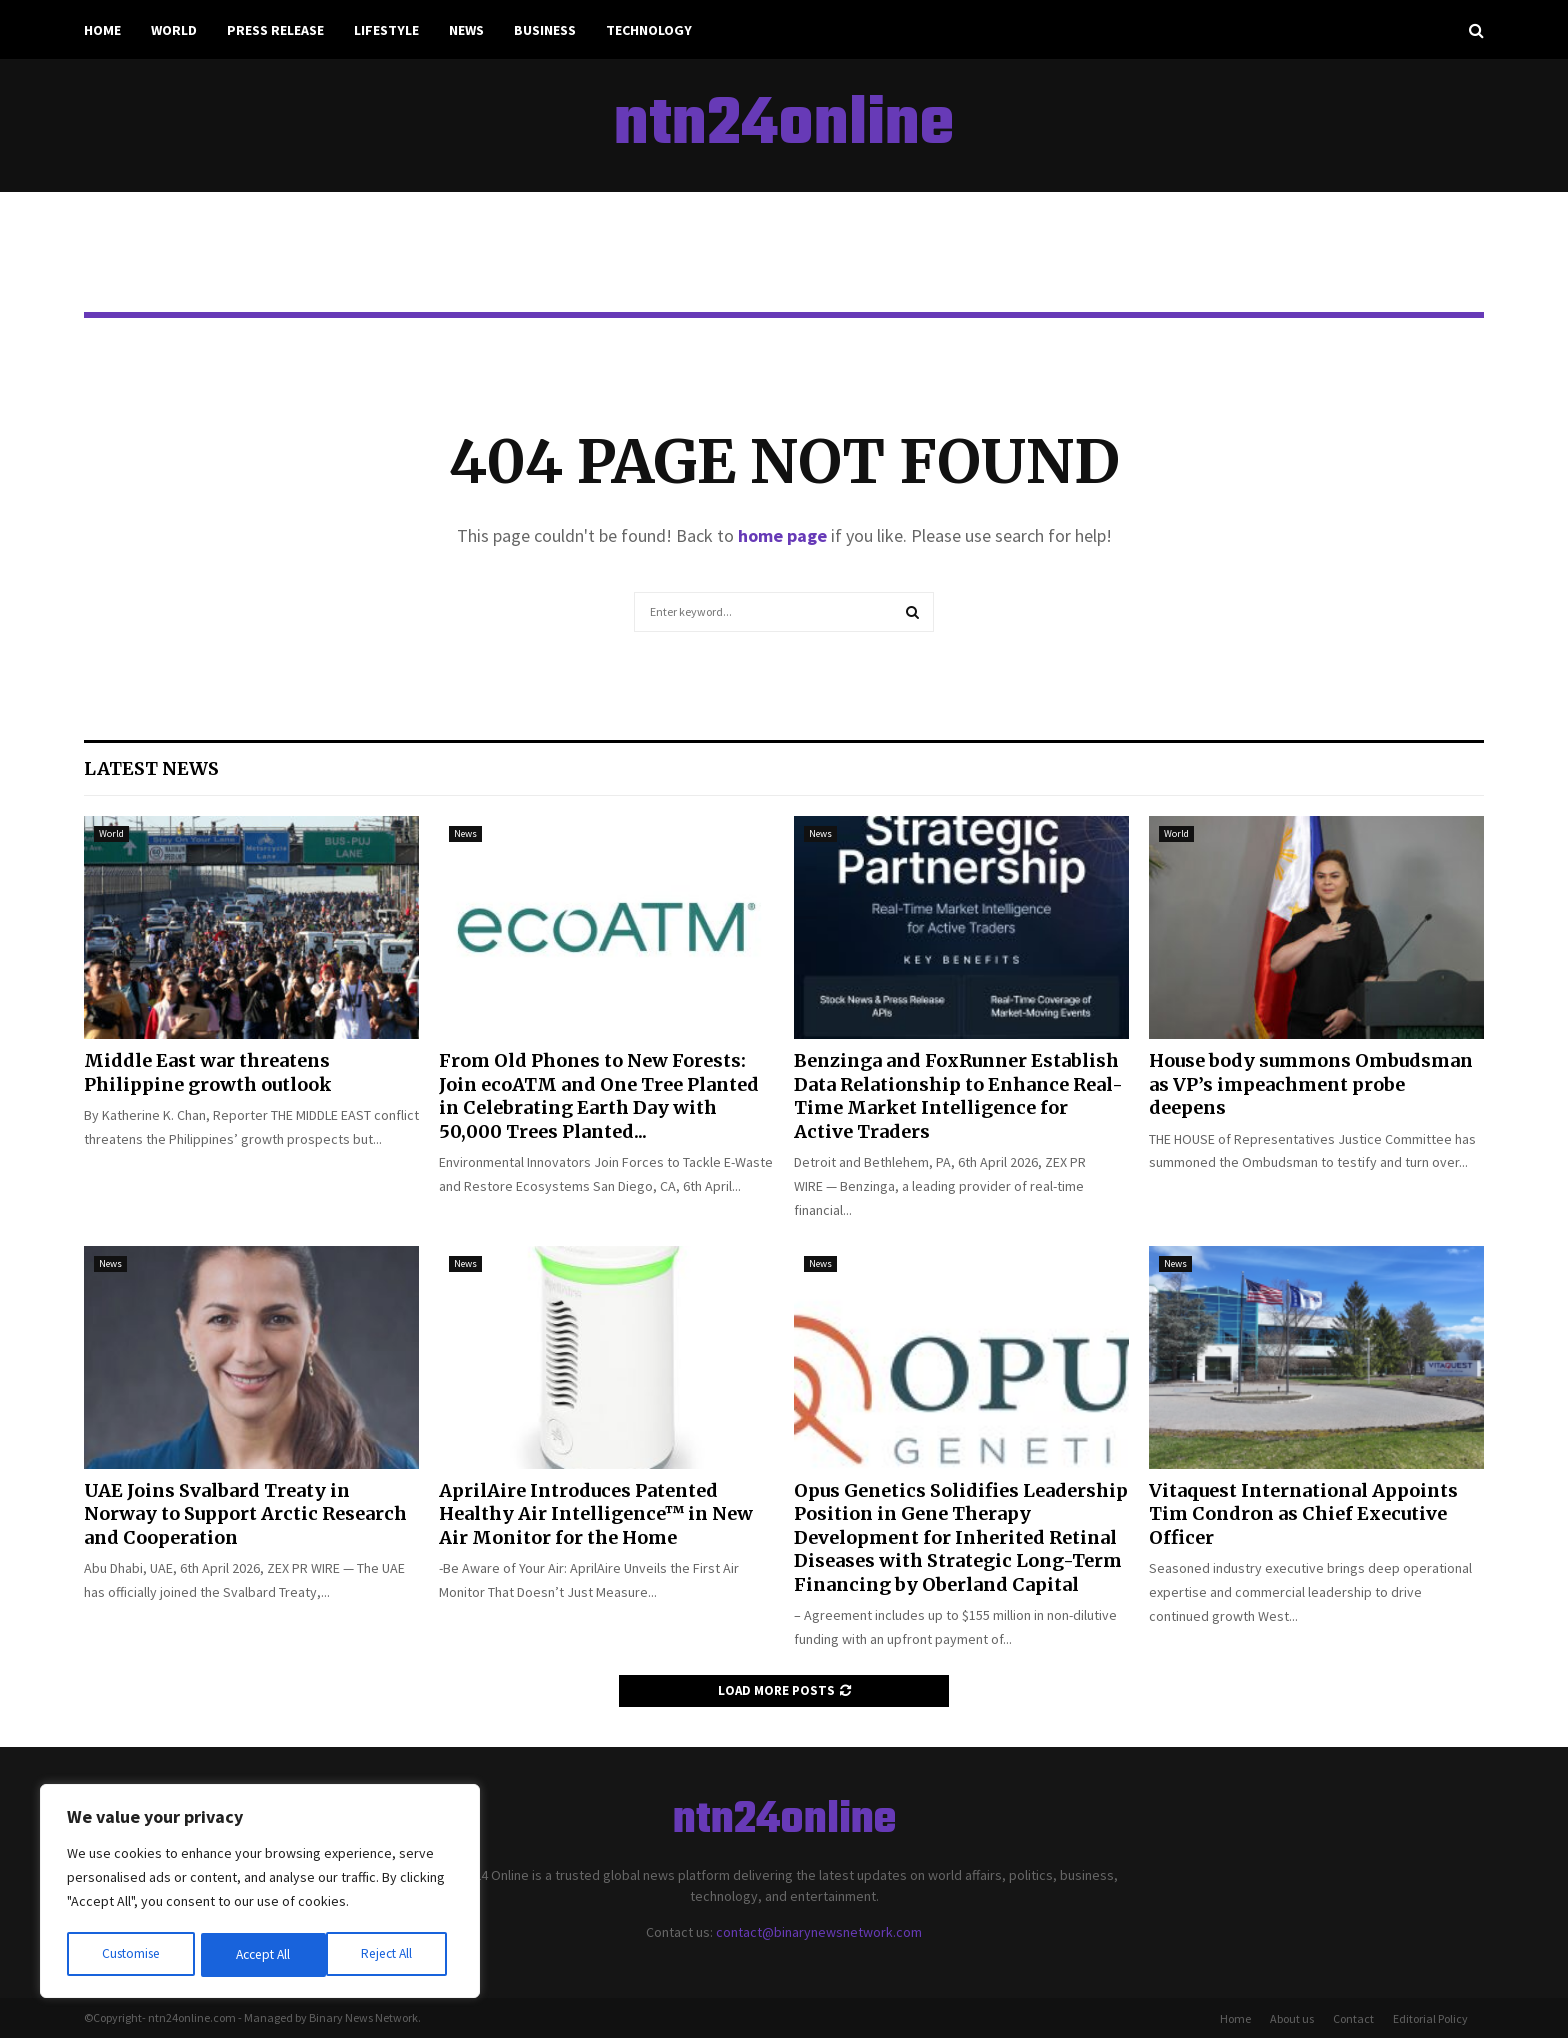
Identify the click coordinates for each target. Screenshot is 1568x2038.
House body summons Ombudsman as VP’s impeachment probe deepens (1311, 1084)
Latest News (151, 768)
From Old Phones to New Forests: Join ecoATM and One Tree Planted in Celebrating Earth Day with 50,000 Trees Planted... (599, 1095)
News (466, 30)
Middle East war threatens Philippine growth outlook (208, 1072)
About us (1292, 2018)
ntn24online (784, 126)
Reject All (262, 1955)
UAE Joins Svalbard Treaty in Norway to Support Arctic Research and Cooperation (245, 1514)
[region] (260, 1893)
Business (545, 30)
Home (102, 30)
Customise (131, 1955)
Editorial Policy (1430, 2018)
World (174, 30)
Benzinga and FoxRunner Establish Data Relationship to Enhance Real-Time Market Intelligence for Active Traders (958, 1095)
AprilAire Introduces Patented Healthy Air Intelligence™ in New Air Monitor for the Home (596, 1514)
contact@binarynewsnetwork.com (819, 1932)
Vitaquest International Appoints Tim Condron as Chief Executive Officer (1303, 1514)
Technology (649, 30)
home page (782, 535)
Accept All (391, 1955)
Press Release (275, 30)
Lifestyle (386, 30)
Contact (1353, 2018)
